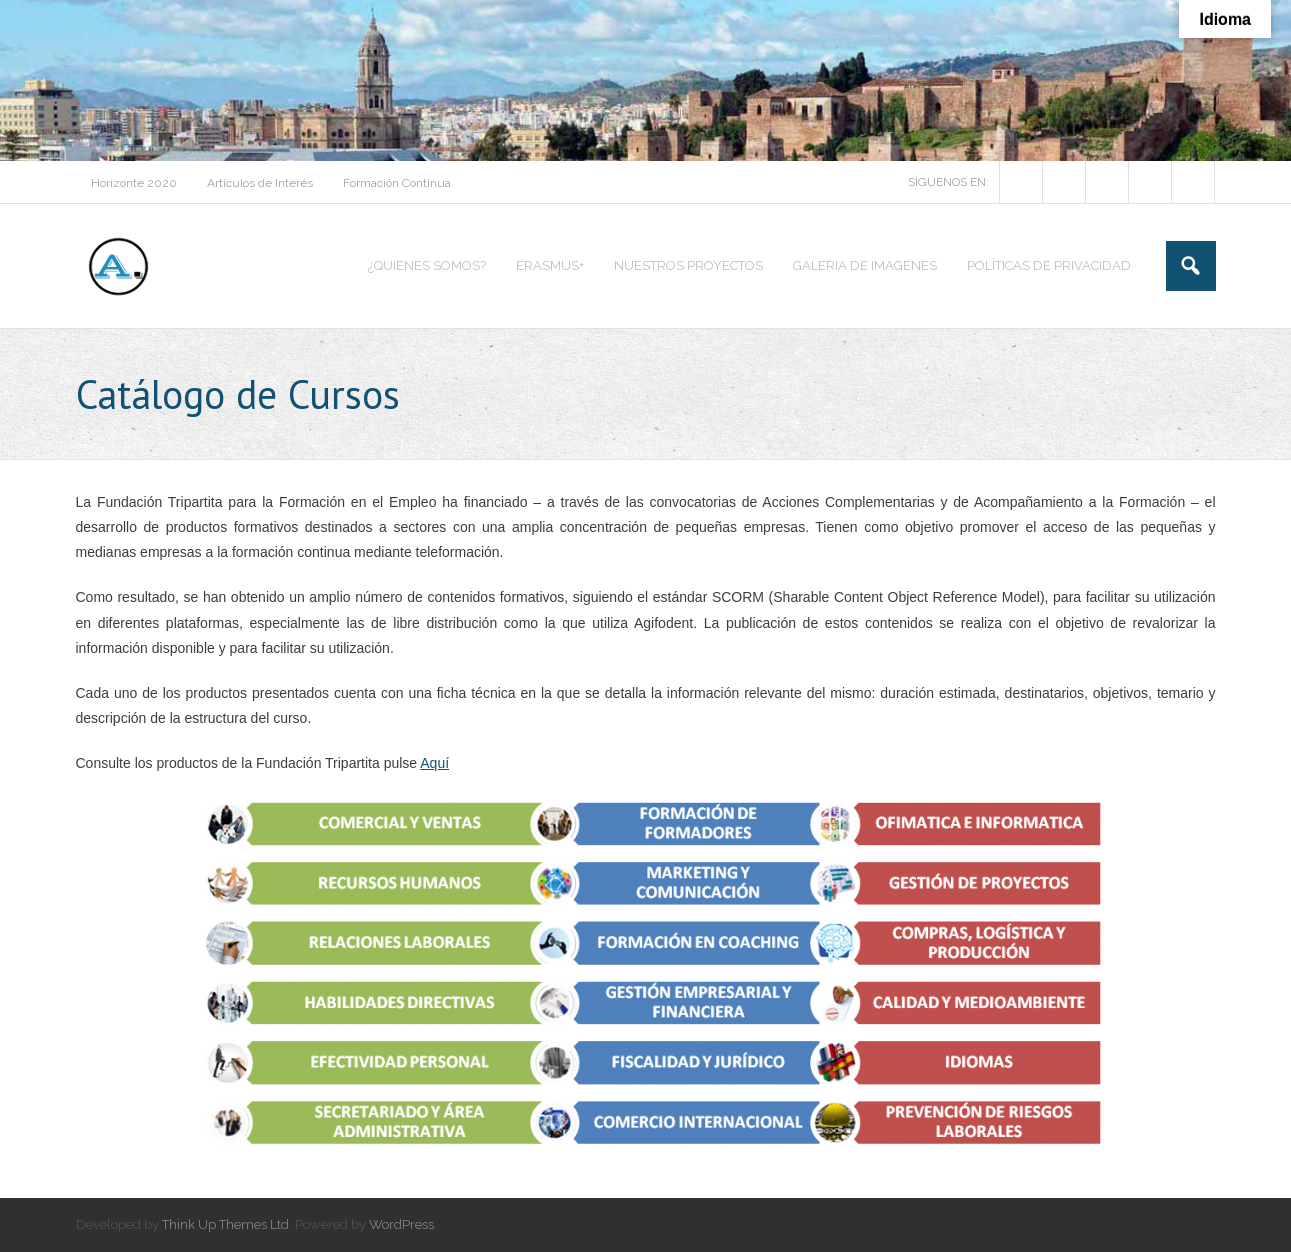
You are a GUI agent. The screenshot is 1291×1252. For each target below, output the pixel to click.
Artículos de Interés (260, 183)
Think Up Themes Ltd (225, 1224)
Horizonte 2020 (134, 183)
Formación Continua (397, 183)
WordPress (401, 1224)
